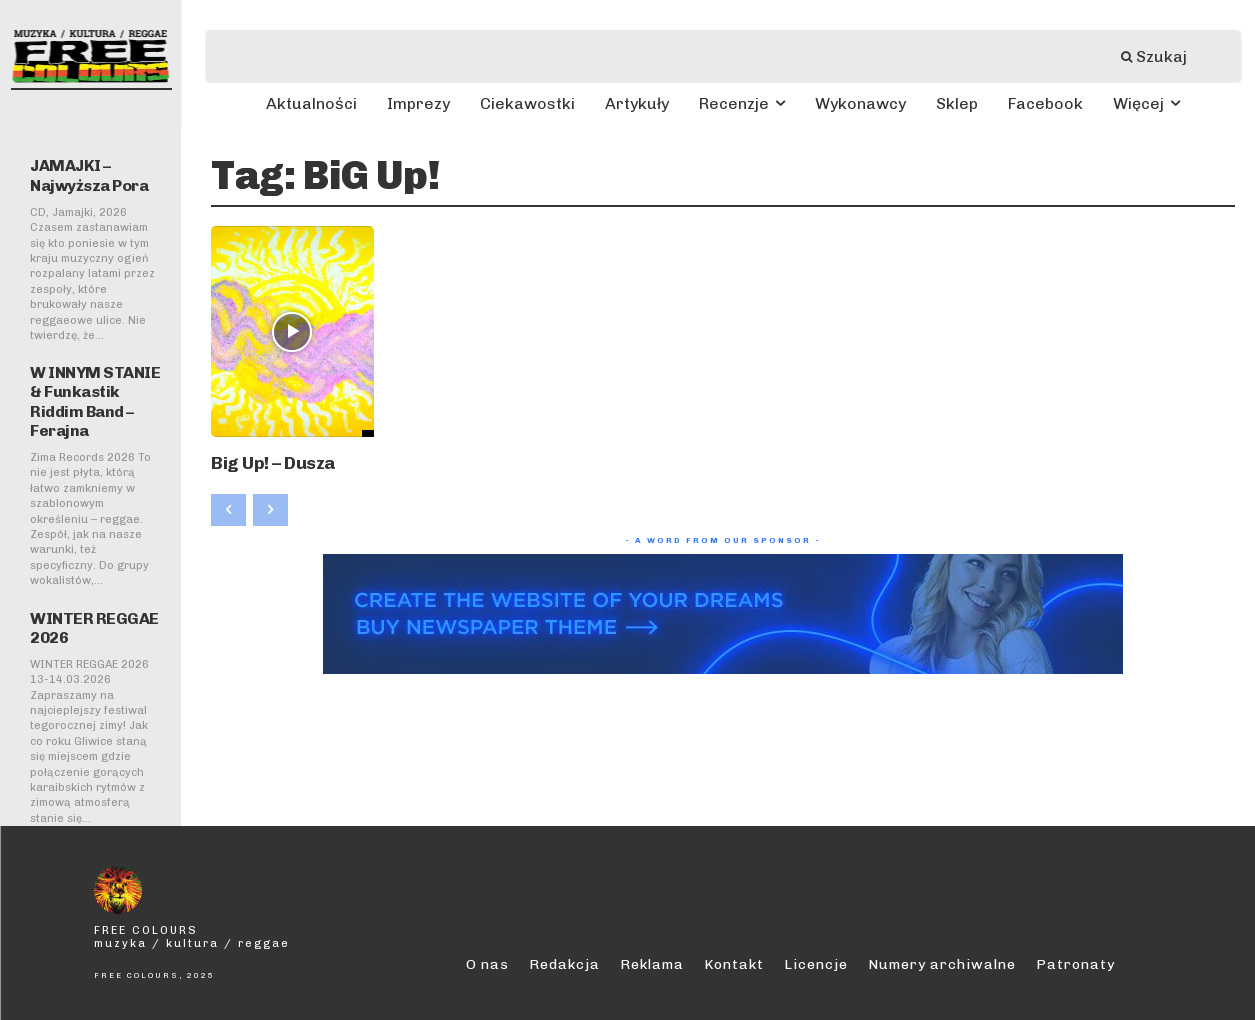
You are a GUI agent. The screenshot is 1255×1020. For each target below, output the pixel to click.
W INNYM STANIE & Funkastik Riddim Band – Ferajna (95, 401)
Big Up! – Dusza (260, 459)
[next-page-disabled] (270, 505)
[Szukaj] (1164, 56)
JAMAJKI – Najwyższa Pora (89, 175)
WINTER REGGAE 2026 (94, 628)
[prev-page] (228, 505)
